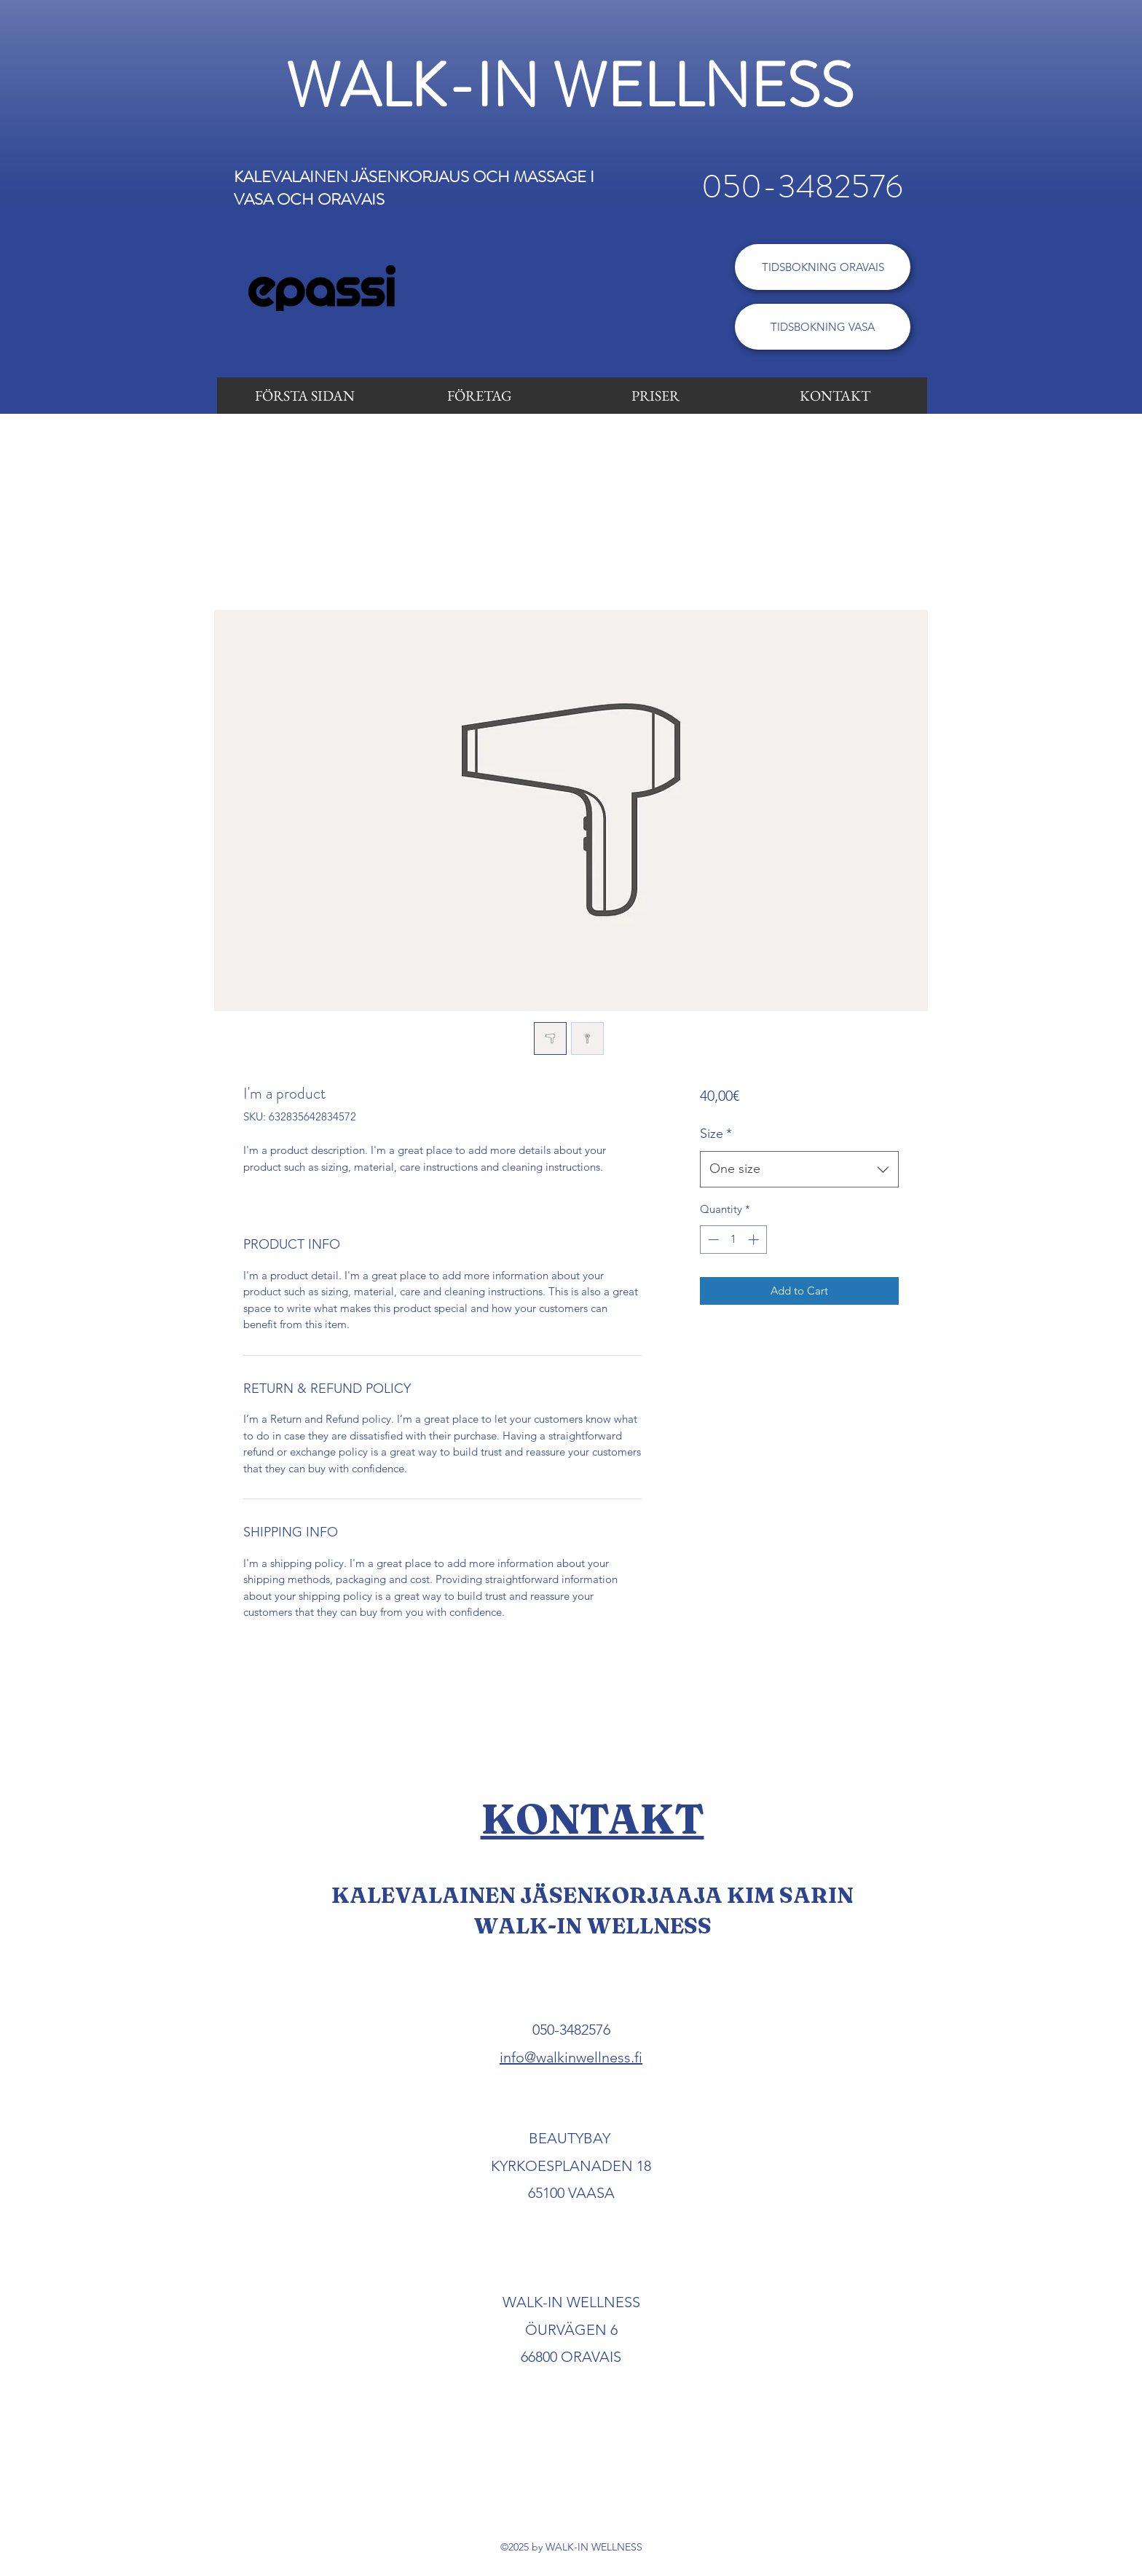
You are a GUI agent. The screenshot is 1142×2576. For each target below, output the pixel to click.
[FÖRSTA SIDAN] (305, 395)
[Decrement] (712, 1239)
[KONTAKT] (835, 395)
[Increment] (755, 1239)
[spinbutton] (733, 1239)
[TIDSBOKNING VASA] (822, 327)
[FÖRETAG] (479, 395)
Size (716, 1134)
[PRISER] (655, 395)
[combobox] (799, 1169)
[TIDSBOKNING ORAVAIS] (822, 267)
